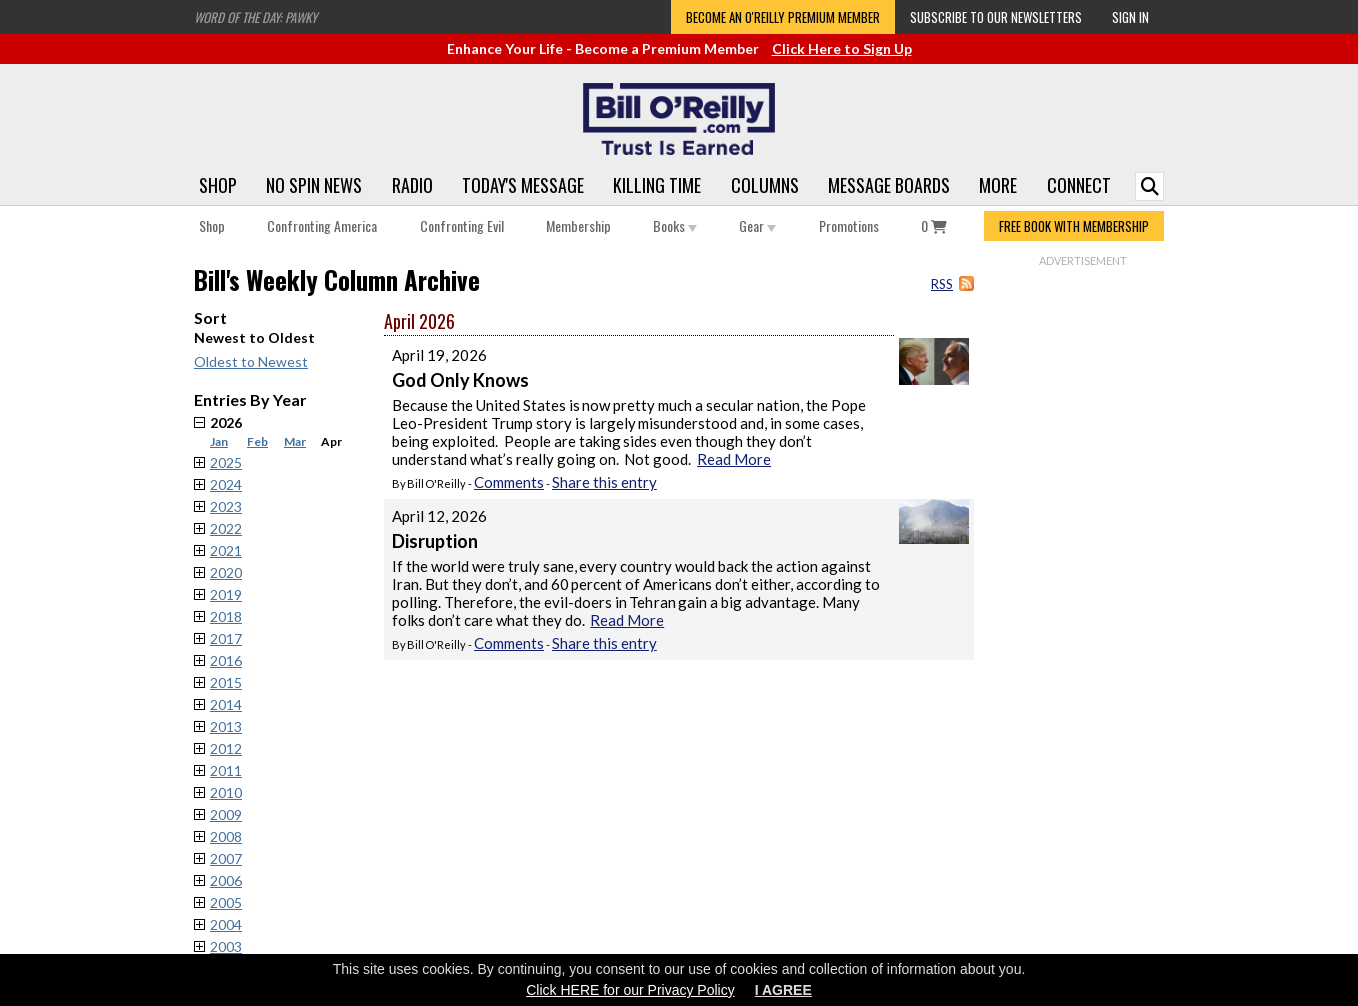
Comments (509, 482)
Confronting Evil (462, 225)
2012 (226, 748)
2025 (226, 462)
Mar (295, 441)
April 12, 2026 (439, 516)
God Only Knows (460, 380)
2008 (226, 836)
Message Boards (889, 185)
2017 (226, 638)
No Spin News (314, 185)
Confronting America (322, 225)
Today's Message (523, 185)
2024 (226, 484)
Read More (734, 459)
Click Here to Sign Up (842, 48)
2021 (226, 550)
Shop (218, 185)
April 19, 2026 (439, 355)
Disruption (435, 541)
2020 (226, 572)
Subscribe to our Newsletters (996, 17)
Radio (412, 185)
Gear (757, 225)
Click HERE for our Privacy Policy (630, 990)
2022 (226, 528)
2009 (226, 814)
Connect (1079, 185)
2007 (226, 858)
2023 (226, 506)
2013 (226, 726)
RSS (942, 284)
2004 (226, 924)
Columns (765, 185)
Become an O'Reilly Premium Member (783, 17)
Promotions (849, 225)
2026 (297, 431)
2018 (226, 616)
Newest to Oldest (254, 337)
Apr (331, 441)
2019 (226, 594)
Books (675, 225)
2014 (226, 704)
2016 (226, 660)
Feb (257, 441)
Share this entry (604, 482)
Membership (578, 225)
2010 (226, 792)
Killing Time (657, 185)
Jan (219, 441)
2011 (226, 770)
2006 (226, 880)
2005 (226, 902)
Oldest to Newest (251, 361)
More (998, 185)
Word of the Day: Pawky (255, 17)
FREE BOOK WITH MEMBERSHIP (1074, 226)
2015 (226, 682)
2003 (226, 946)
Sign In (1130, 17)
